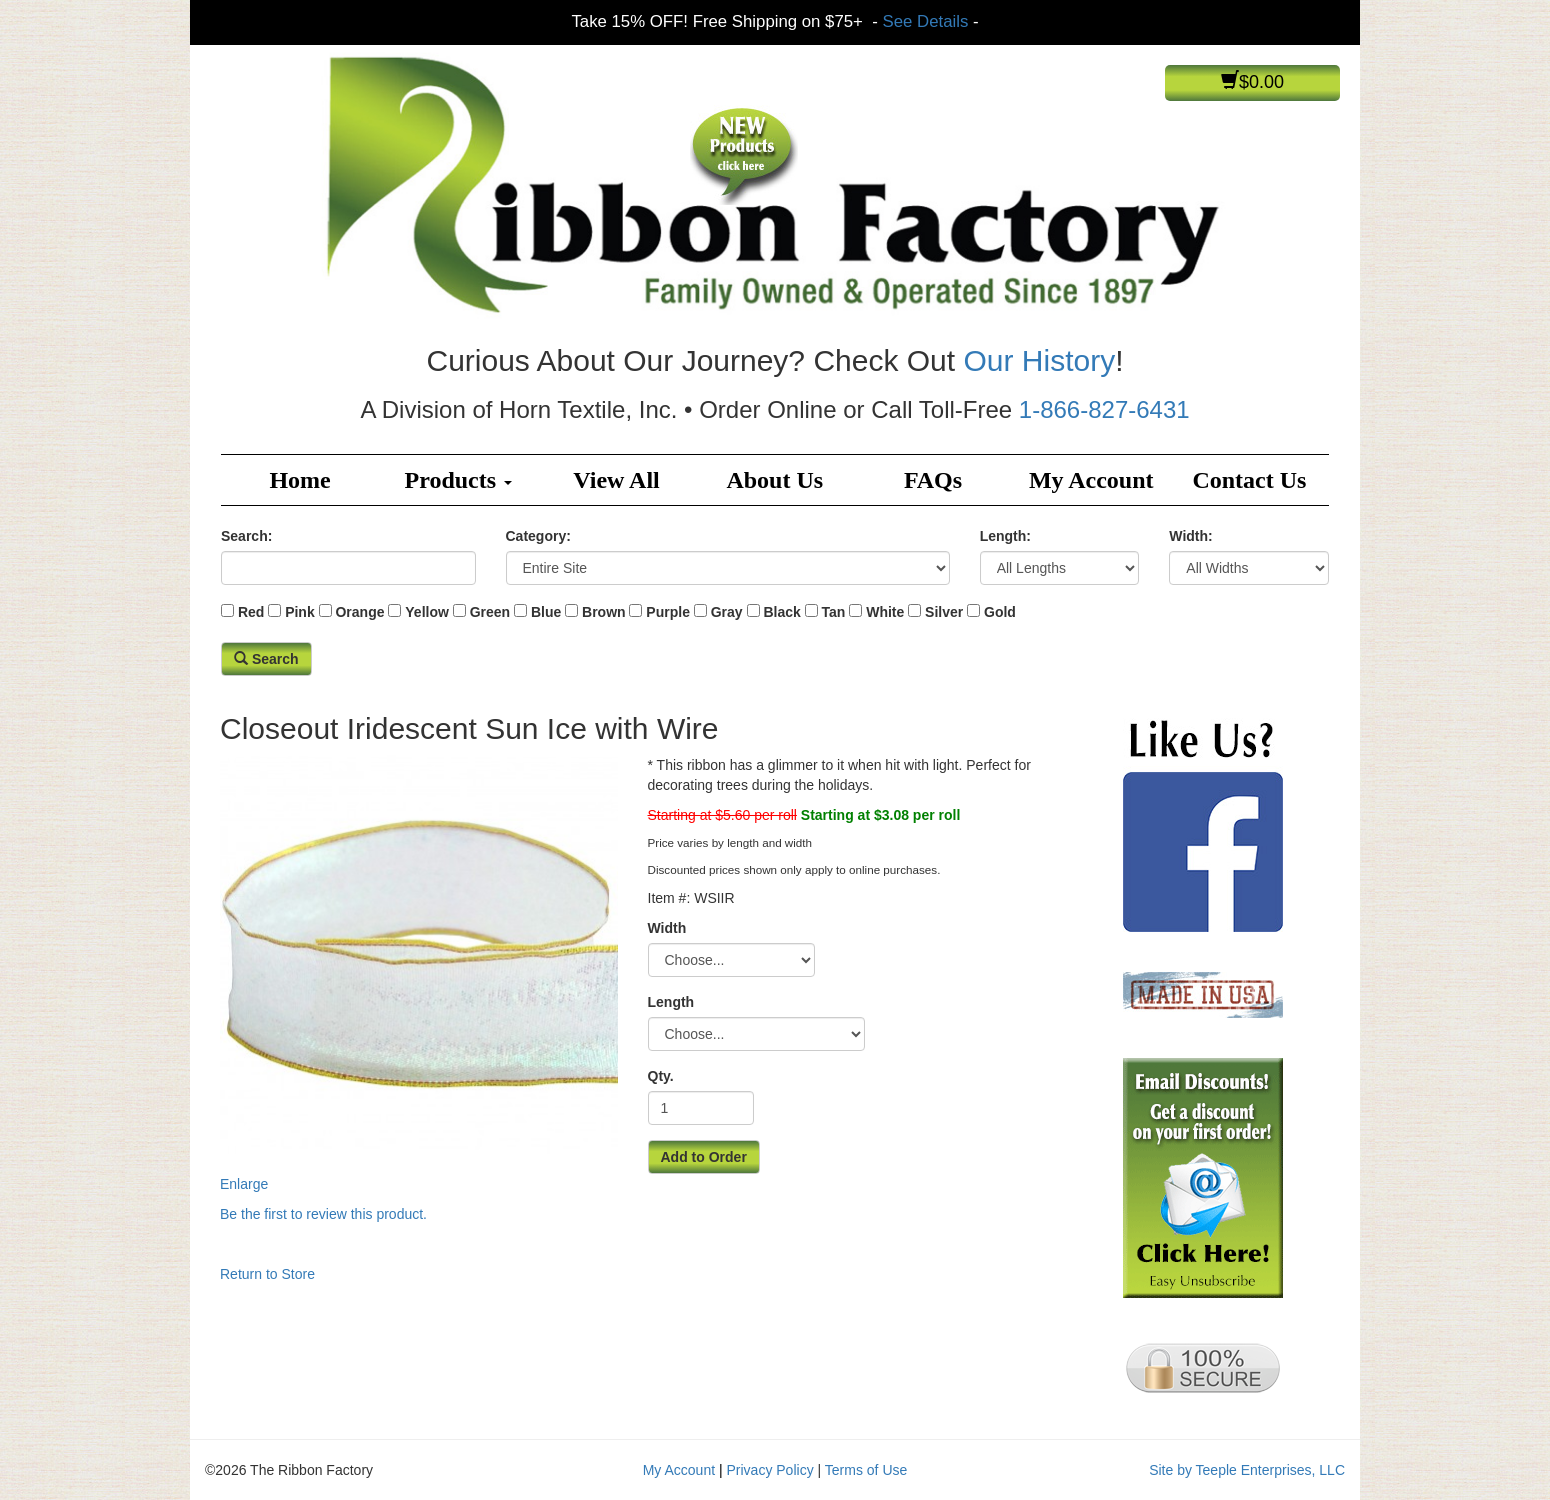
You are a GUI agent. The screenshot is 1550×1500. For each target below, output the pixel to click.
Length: (1005, 536)
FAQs (933, 480)
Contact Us (1249, 480)
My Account (1091, 480)
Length (671, 1002)
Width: (1190, 536)
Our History (1039, 360)
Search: (246, 536)
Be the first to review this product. (323, 1214)
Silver (944, 612)
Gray (727, 612)
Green (490, 612)
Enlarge (419, 973)
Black (781, 612)
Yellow (427, 612)
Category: (538, 536)
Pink (300, 612)
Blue (546, 612)
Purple (668, 612)
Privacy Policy (770, 1470)
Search (266, 659)
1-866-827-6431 (1104, 409)
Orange (359, 612)
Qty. (661, 1076)
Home (299, 480)
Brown (604, 612)
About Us (774, 480)
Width (667, 928)
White (885, 612)
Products (459, 480)
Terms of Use (866, 1470)
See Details (926, 21)
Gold (1000, 612)
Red (251, 612)
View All (616, 480)
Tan (834, 612)
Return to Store (267, 1274)
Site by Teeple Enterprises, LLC (1247, 1470)
